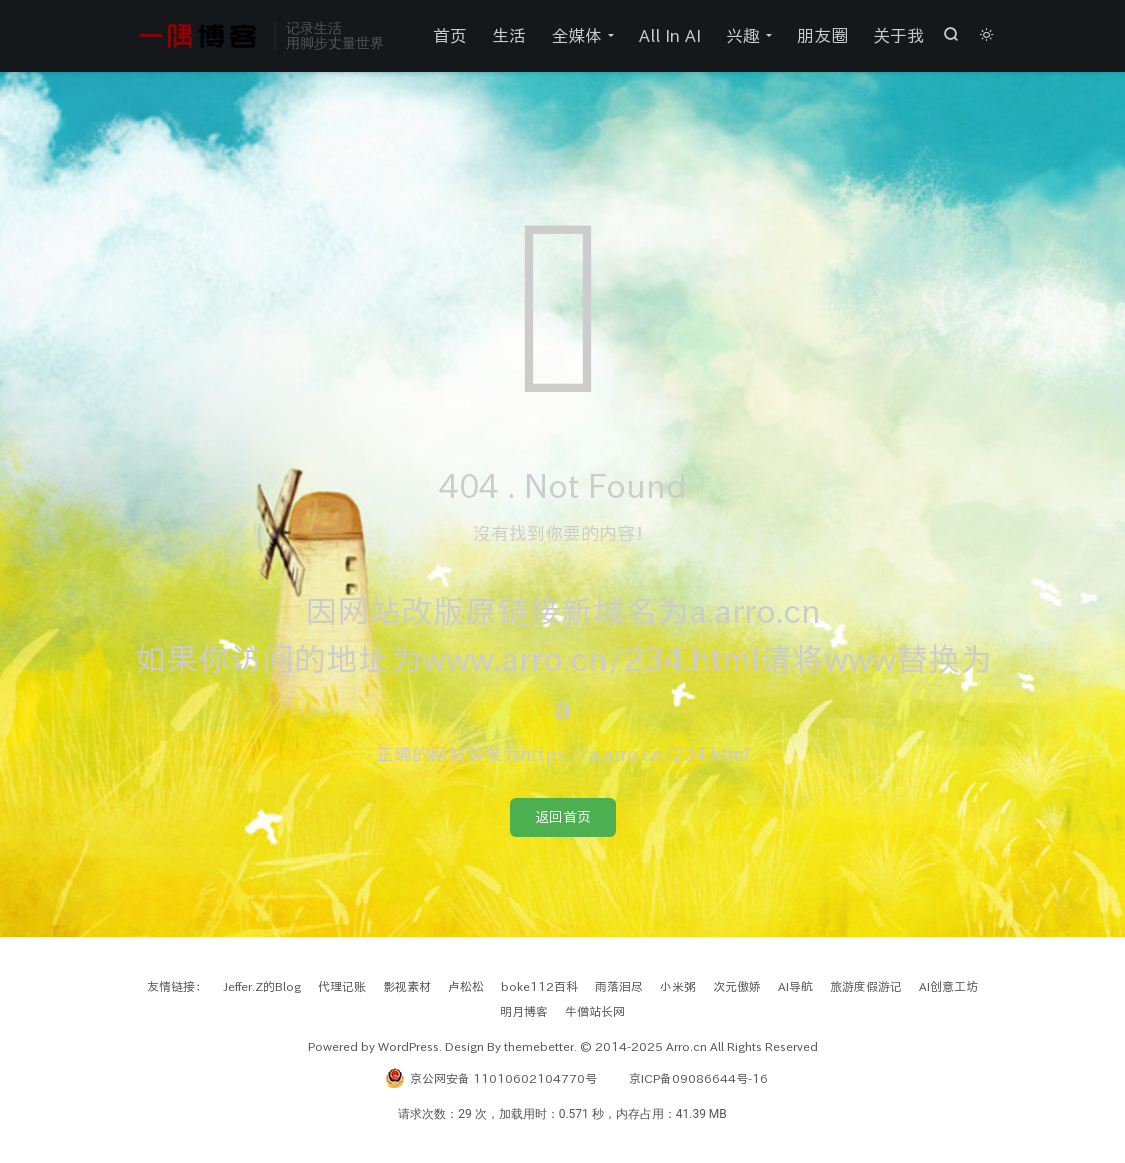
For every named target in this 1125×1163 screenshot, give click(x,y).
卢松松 (466, 986)
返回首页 (563, 817)
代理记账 (342, 986)
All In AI (670, 35)
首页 (450, 35)
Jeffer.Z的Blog (262, 986)
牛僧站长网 (595, 1011)
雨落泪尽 (619, 986)
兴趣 (743, 35)
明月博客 (524, 1011)
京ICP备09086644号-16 (698, 1078)
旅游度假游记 (866, 986)
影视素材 (407, 986)
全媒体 (576, 35)
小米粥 (678, 986)
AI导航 (795, 986)
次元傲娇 (737, 986)
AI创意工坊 (948, 986)
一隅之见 (198, 36)
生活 (509, 35)
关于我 (898, 35)
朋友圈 (822, 35)
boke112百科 (539, 986)
